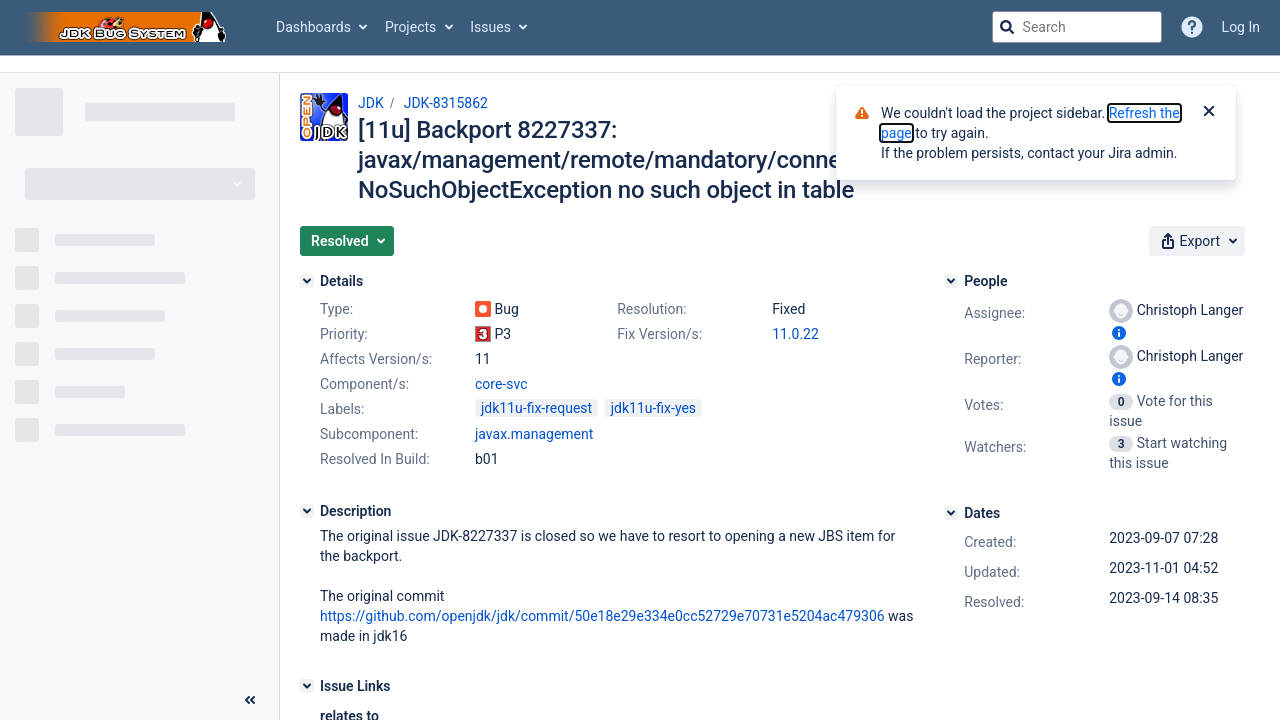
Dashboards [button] (313, 27)
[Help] (1192, 27)
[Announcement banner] (640, 64)
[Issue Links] (307, 686)
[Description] (307, 511)
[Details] (307, 281)
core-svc (501, 384)
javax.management (534, 434)
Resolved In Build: (375, 459)
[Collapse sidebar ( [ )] (250, 700)
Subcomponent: (369, 434)
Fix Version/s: (659, 334)
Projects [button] (410, 27)
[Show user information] (1119, 333)
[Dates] (951, 513)
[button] (347, 241)
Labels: (342, 409)
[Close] (1209, 113)
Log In (1241, 27)
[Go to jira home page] (128, 27)
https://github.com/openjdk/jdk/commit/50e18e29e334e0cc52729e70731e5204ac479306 (602, 616)
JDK (371, 103)
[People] (951, 281)
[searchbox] (1077, 27)
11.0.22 (795, 334)
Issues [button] (490, 27)
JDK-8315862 (446, 103)
